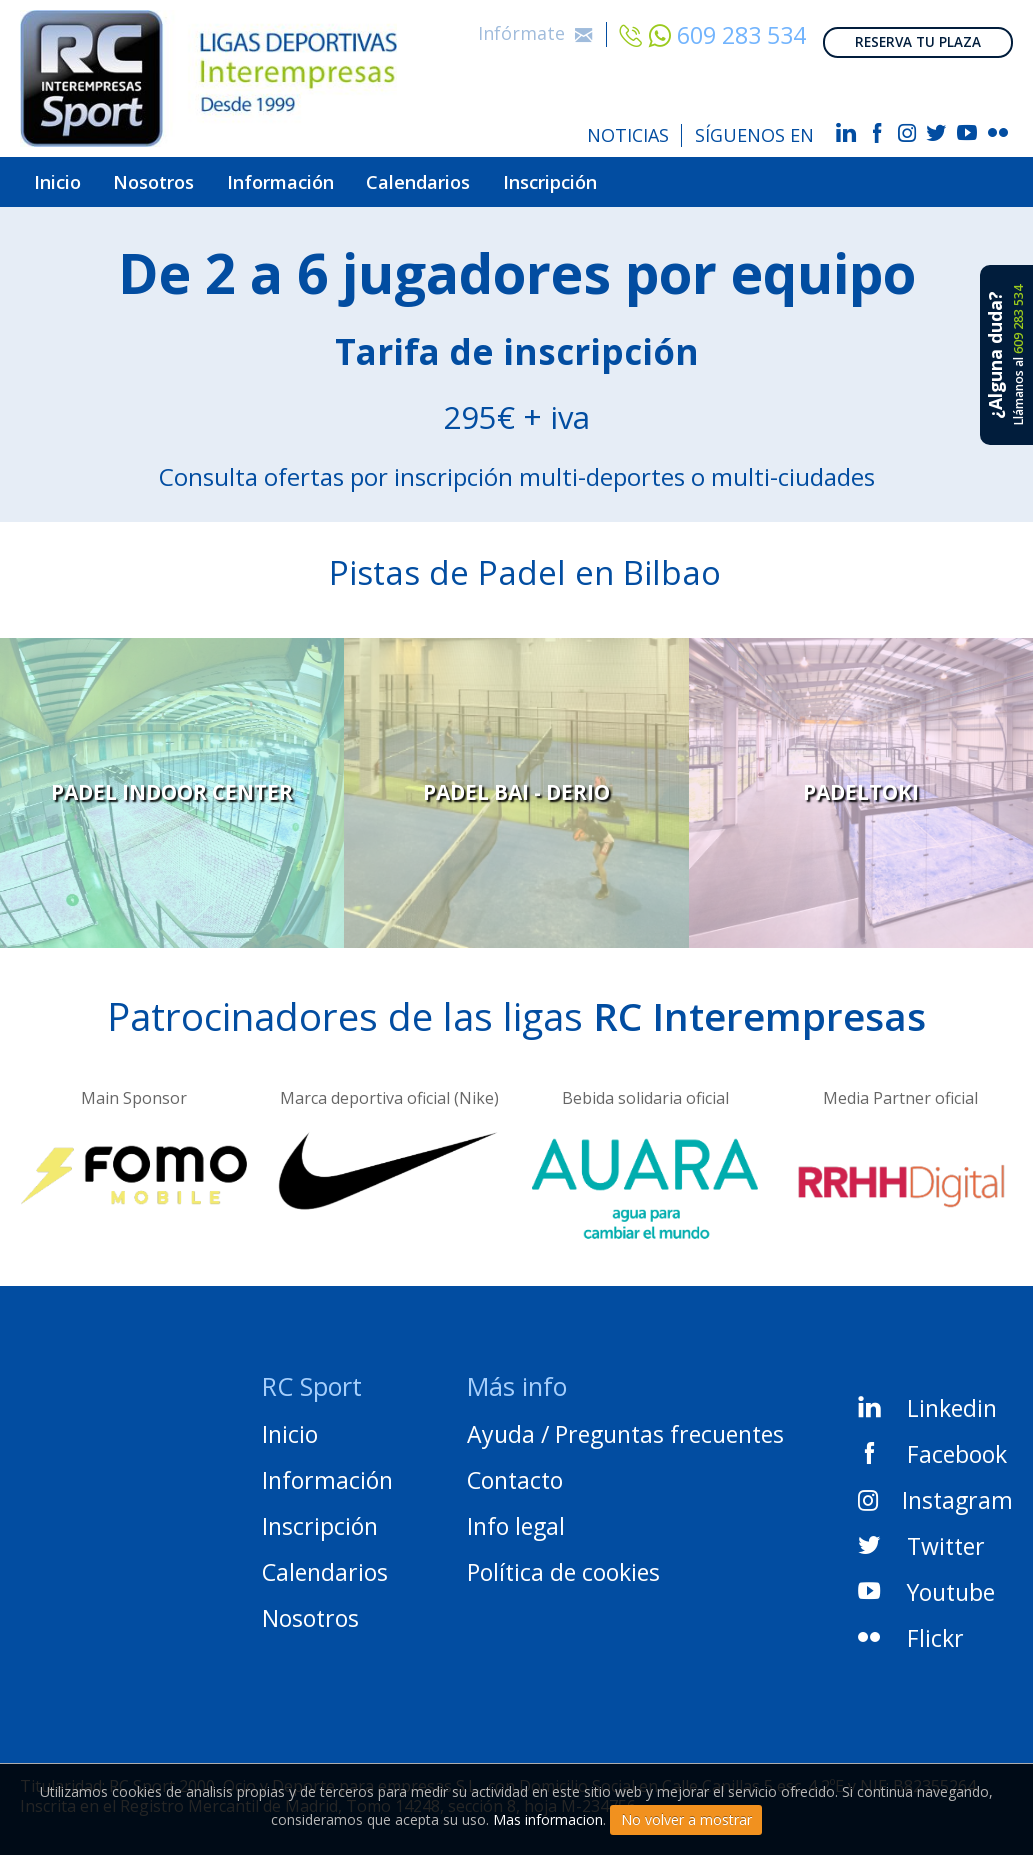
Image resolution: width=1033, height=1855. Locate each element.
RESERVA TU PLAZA (918, 28)
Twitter (921, 1535)
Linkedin (927, 1397)
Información (333, 177)
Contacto (515, 1470)
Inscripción (655, 177)
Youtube (926, 1581)
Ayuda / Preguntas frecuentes (625, 1424)
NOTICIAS (628, 135)
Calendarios (497, 177)
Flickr (911, 1627)
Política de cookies (563, 1562)
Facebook (932, 1443)
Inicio (66, 177)
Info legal (516, 1516)
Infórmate (535, 26)
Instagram (935, 1489)
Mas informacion (548, 1819)
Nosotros (183, 177)
